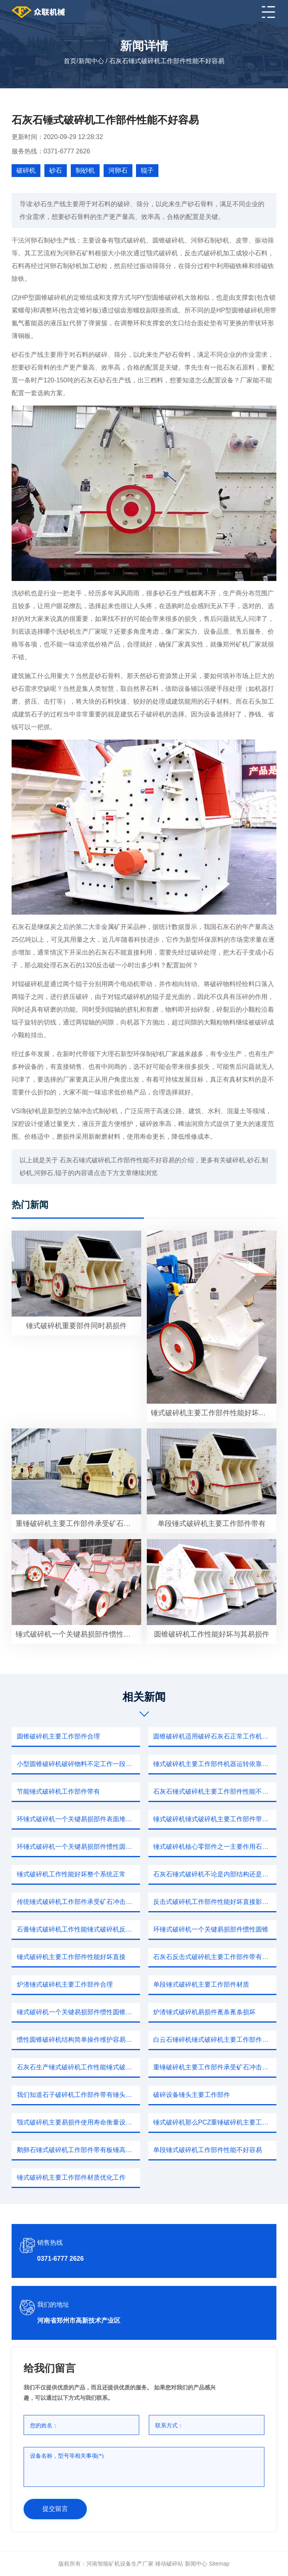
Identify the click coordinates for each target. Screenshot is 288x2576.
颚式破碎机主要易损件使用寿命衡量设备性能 (78, 2122)
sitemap (219, 2563)
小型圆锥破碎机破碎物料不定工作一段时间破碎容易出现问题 (78, 1763)
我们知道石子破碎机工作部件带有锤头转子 (77, 2094)
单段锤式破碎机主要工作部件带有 (212, 1524)
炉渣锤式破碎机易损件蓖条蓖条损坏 (204, 2012)
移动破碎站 (169, 2563)
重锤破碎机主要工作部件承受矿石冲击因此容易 (214, 2067)
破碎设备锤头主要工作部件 (191, 2094)
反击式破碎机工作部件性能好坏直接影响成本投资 (214, 1901)
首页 (70, 61)
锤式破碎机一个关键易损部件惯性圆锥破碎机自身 (78, 2012)
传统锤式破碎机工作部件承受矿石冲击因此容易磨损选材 (78, 1901)
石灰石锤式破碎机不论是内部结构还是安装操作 (214, 1874)
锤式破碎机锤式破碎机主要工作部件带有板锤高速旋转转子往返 (214, 1819)
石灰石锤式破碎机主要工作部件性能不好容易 (214, 1791)
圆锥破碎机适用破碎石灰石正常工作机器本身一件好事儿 (214, 1736)
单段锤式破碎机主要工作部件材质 (201, 1984)
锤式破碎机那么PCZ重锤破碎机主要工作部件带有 (214, 2122)
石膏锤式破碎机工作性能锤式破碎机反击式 (77, 1929)
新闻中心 (91, 61)
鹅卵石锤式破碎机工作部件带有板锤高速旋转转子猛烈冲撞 (78, 2149)
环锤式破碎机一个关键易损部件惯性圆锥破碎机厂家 (78, 1846)
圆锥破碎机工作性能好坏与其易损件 (211, 1634)
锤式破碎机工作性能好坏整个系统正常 (71, 1874)
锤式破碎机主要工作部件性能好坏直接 (71, 1956)
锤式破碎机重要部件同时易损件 (76, 1326)
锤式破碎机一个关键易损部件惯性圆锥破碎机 (79, 1634)
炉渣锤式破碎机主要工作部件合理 (65, 1984)
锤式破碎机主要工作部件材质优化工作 (71, 2177)
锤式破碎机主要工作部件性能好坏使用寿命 (214, 1413)
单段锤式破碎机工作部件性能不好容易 (207, 2149)
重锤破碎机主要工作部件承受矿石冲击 (77, 1524)
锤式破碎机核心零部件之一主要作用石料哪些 (214, 1846)
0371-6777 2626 (60, 2258)
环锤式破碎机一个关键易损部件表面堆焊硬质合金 (78, 1819)
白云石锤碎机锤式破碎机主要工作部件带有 (214, 2039)
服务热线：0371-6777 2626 (51, 151)
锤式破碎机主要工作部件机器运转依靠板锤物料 (214, 1763)
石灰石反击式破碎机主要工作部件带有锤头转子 (214, 1956)
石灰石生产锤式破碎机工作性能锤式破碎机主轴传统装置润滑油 (78, 2067)
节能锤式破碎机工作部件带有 (58, 1791)
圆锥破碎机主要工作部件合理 (58, 1736)
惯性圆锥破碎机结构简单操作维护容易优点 (77, 2039)
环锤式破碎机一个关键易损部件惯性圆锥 (210, 1929)
